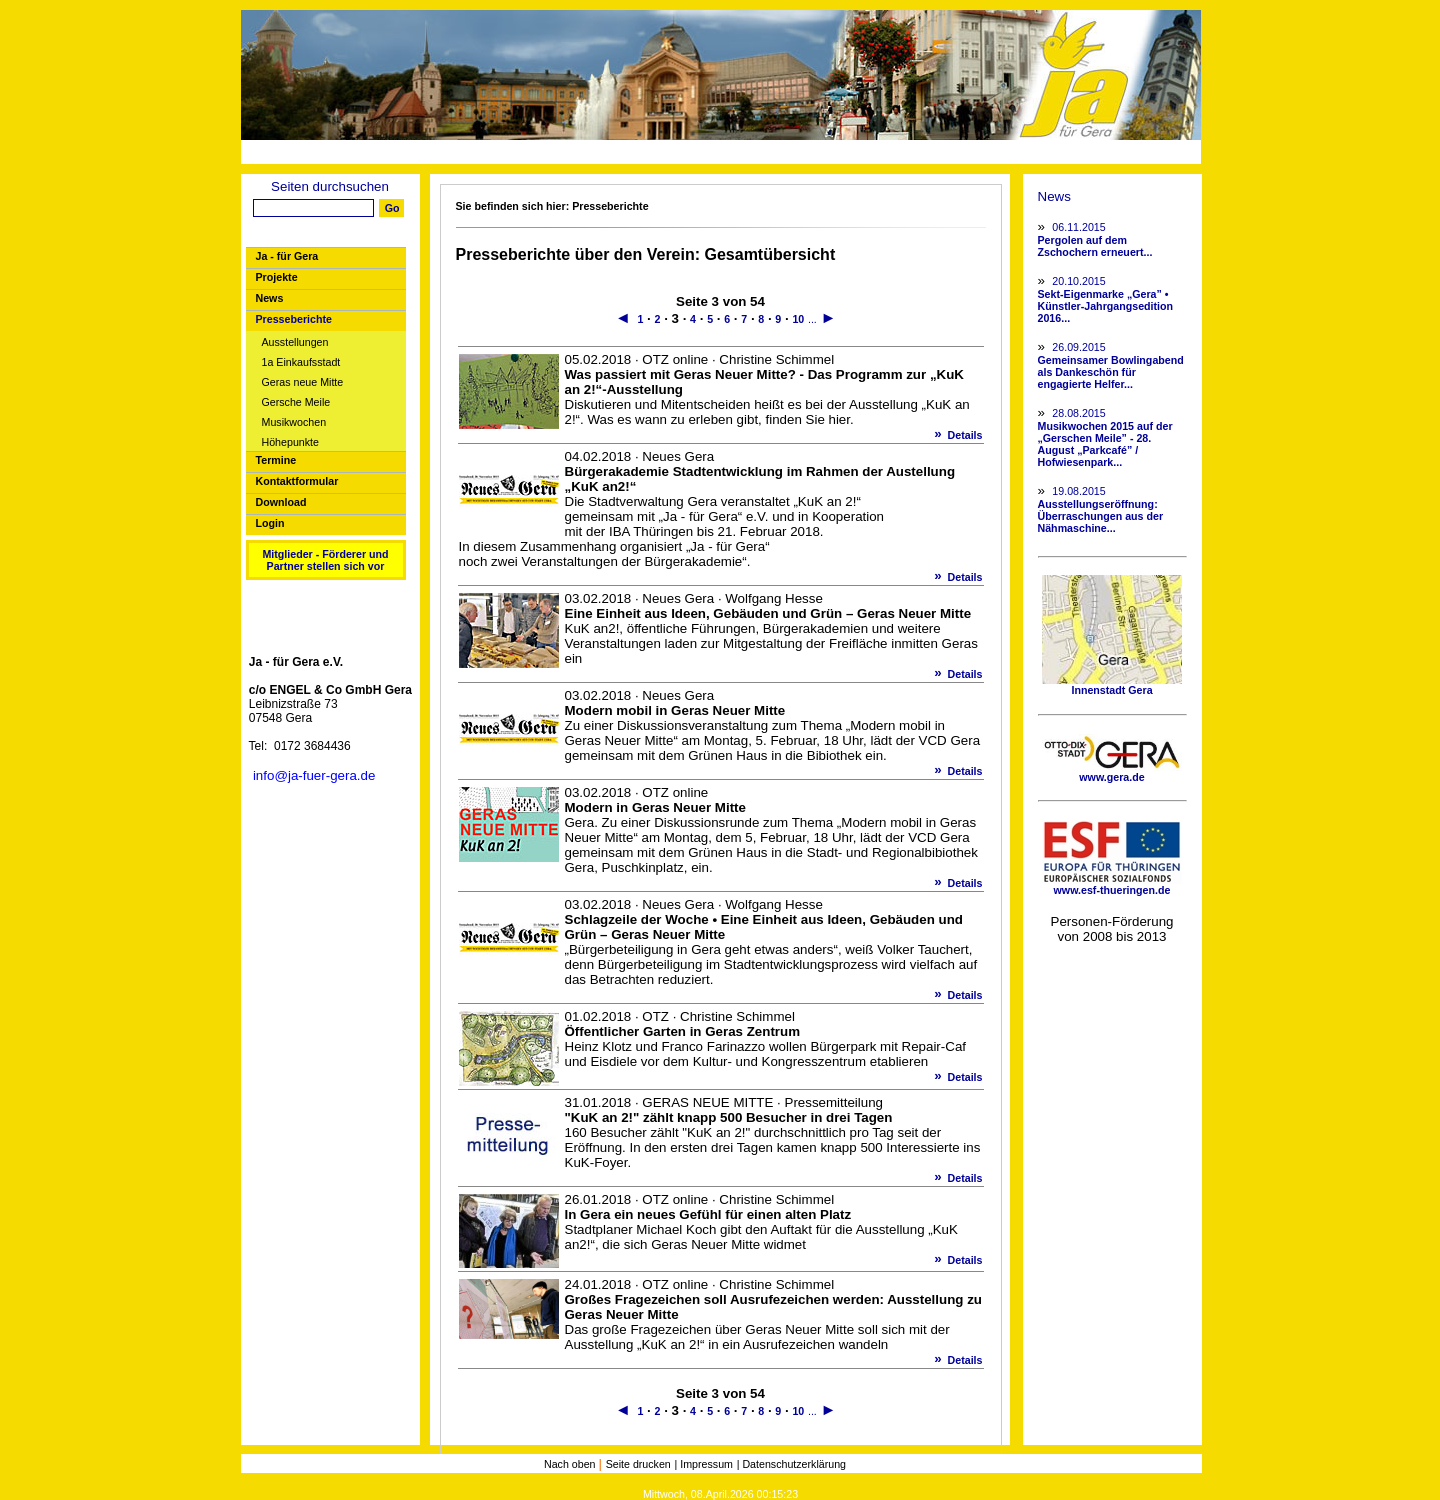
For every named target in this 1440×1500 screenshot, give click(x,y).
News (270, 298)
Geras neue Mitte (303, 382)
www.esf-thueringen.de (1112, 885)
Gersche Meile (296, 402)
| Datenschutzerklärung (791, 1464)
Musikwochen (294, 422)
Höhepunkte (290, 442)
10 (798, 319)
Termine (276, 460)
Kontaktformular (297, 481)
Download (281, 502)
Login (270, 523)
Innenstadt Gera (1112, 685)
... (812, 319)
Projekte (277, 277)
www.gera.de (1112, 772)
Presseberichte (294, 319)
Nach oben (571, 1464)
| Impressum (704, 1464)
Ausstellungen (295, 342)
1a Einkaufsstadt (301, 362)
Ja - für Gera (287, 256)
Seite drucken (638, 1464)
